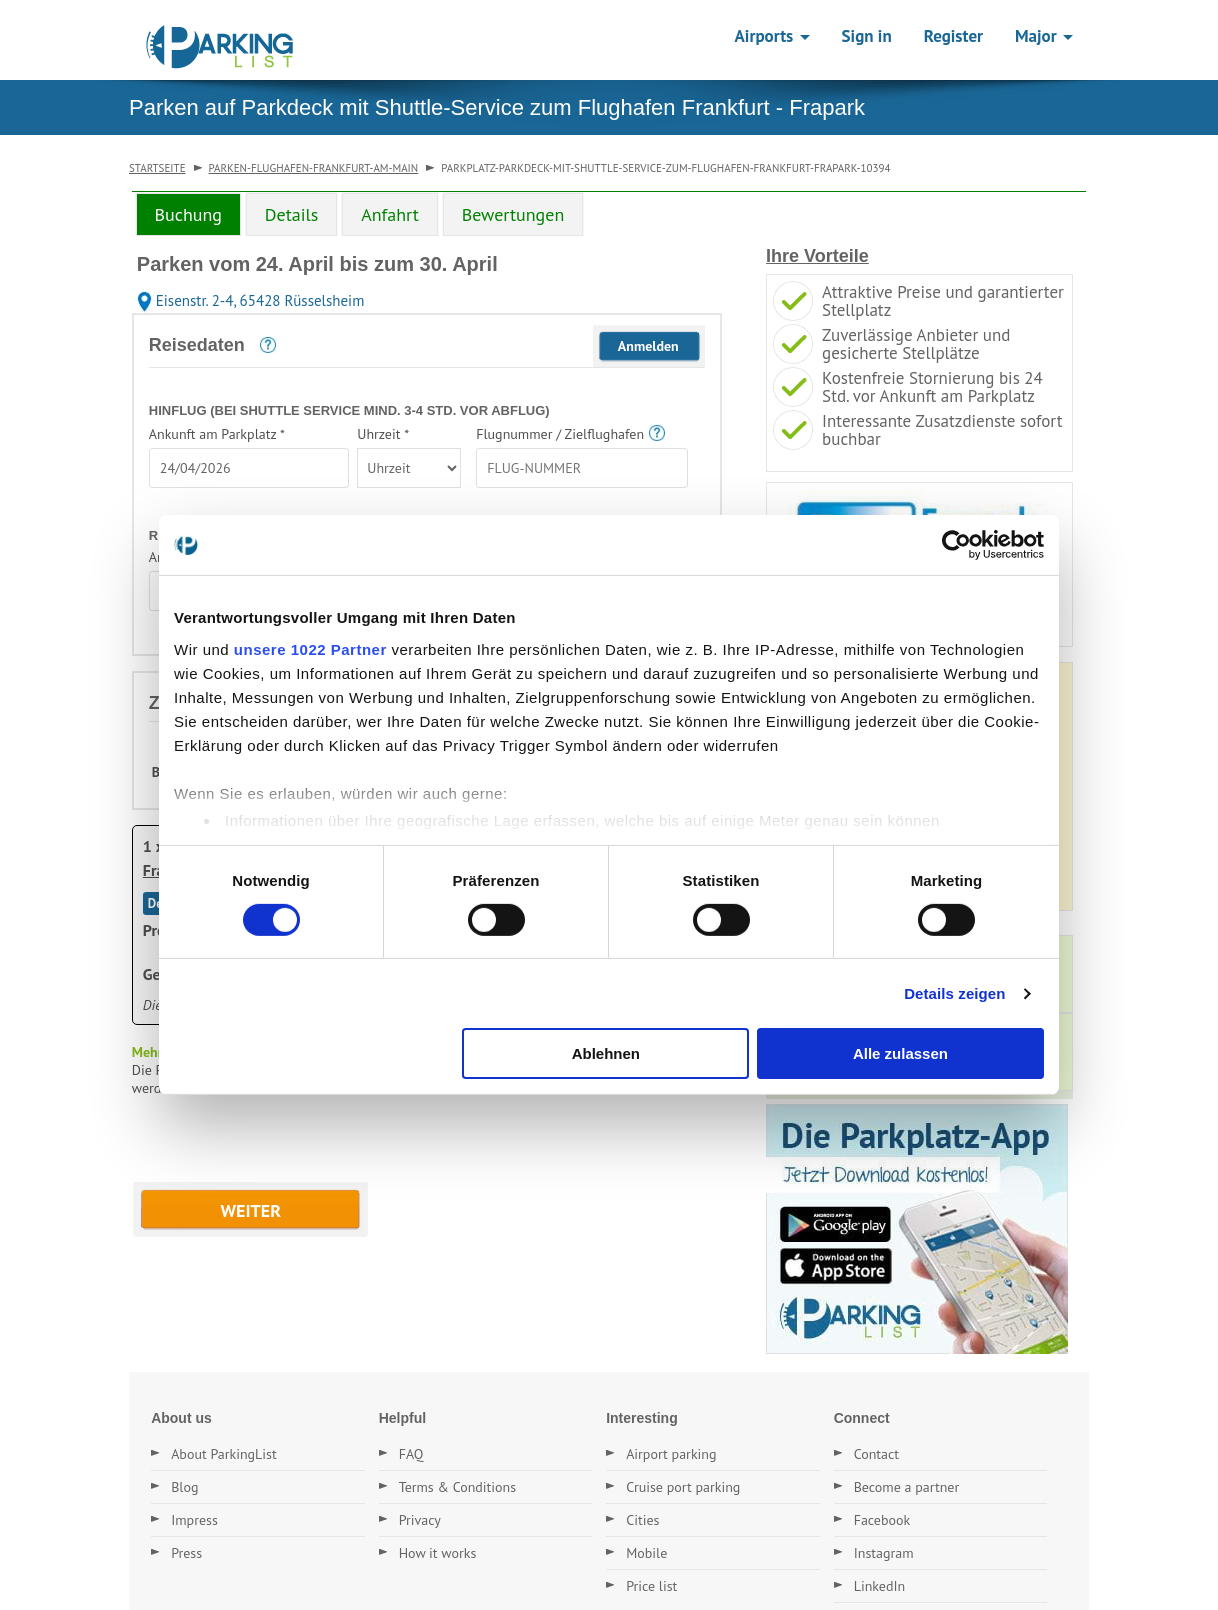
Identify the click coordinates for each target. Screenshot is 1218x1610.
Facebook (882, 1520)
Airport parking (671, 1454)
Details (292, 214)
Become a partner (907, 1487)
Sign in (867, 36)
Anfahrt (390, 214)
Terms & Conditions (458, 1487)
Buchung (188, 214)
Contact (876, 1454)
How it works (438, 1553)
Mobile (646, 1553)
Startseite (157, 168)
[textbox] (249, 468)
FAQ (411, 1454)
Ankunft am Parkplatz (217, 434)
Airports (772, 36)
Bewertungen (513, 214)
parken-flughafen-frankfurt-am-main (314, 168)
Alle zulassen (900, 1053)
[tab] (188, 214)
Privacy (420, 1520)
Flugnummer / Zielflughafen (560, 434)
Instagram (884, 1553)
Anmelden (648, 346)
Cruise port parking (683, 1487)
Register (953, 36)
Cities (642, 1520)
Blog (184, 1487)
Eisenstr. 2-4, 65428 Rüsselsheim (251, 300)
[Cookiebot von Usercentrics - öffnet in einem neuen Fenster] (956, 545)
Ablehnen (606, 1053)
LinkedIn (880, 1586)
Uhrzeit (383, 434)
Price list (651, 1586)
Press (186, 1553)
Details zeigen (954, 993)
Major (1044, 36)
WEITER (251, 1210)
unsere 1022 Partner (310, 648)
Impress (194, 1520)
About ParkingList (224, 1454)
